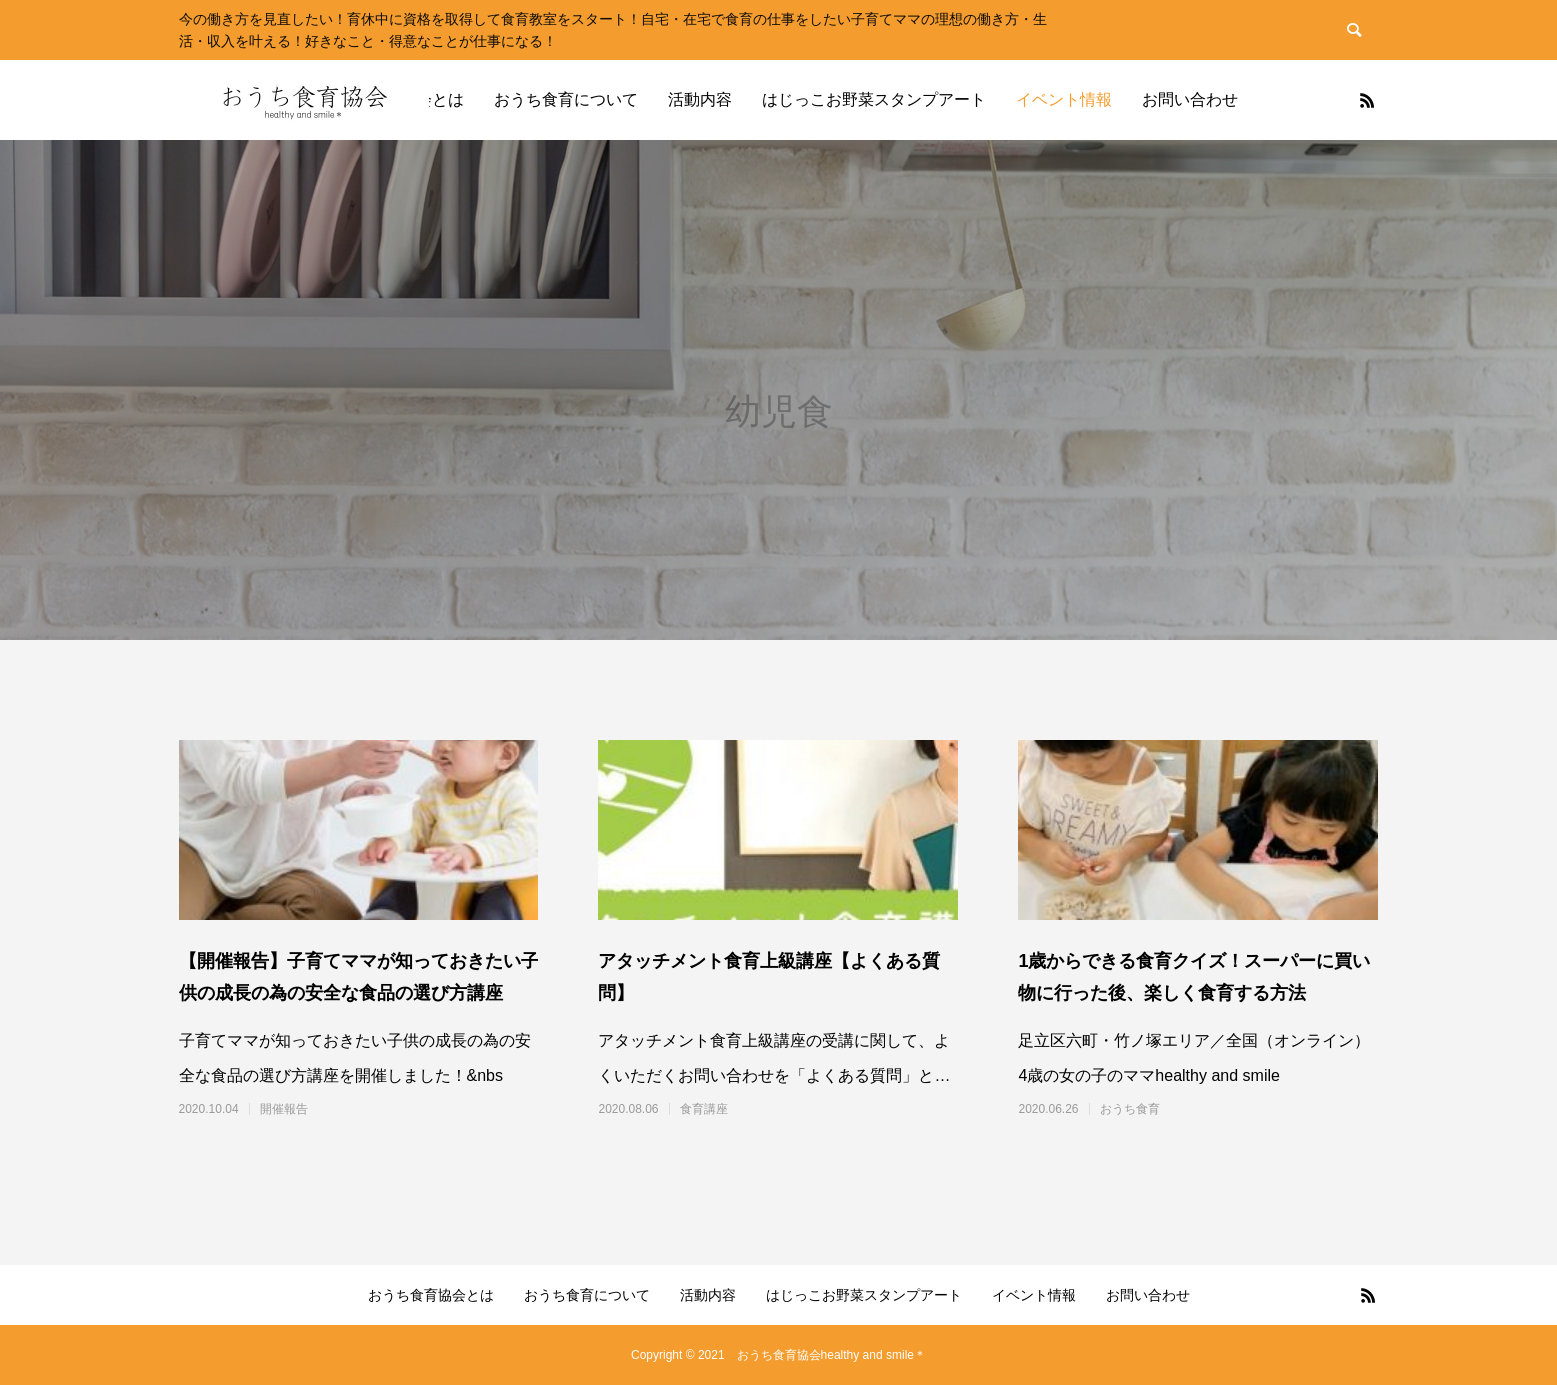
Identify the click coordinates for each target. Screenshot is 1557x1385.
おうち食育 (1130, 1109)
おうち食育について (566, 99)
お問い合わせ (1190, 99)
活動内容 (700, 99)
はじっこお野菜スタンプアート (874, 99)
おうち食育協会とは (431, 1295)
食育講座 (704, 1109)
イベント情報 (1064, 99)
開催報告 (284, 1109)
